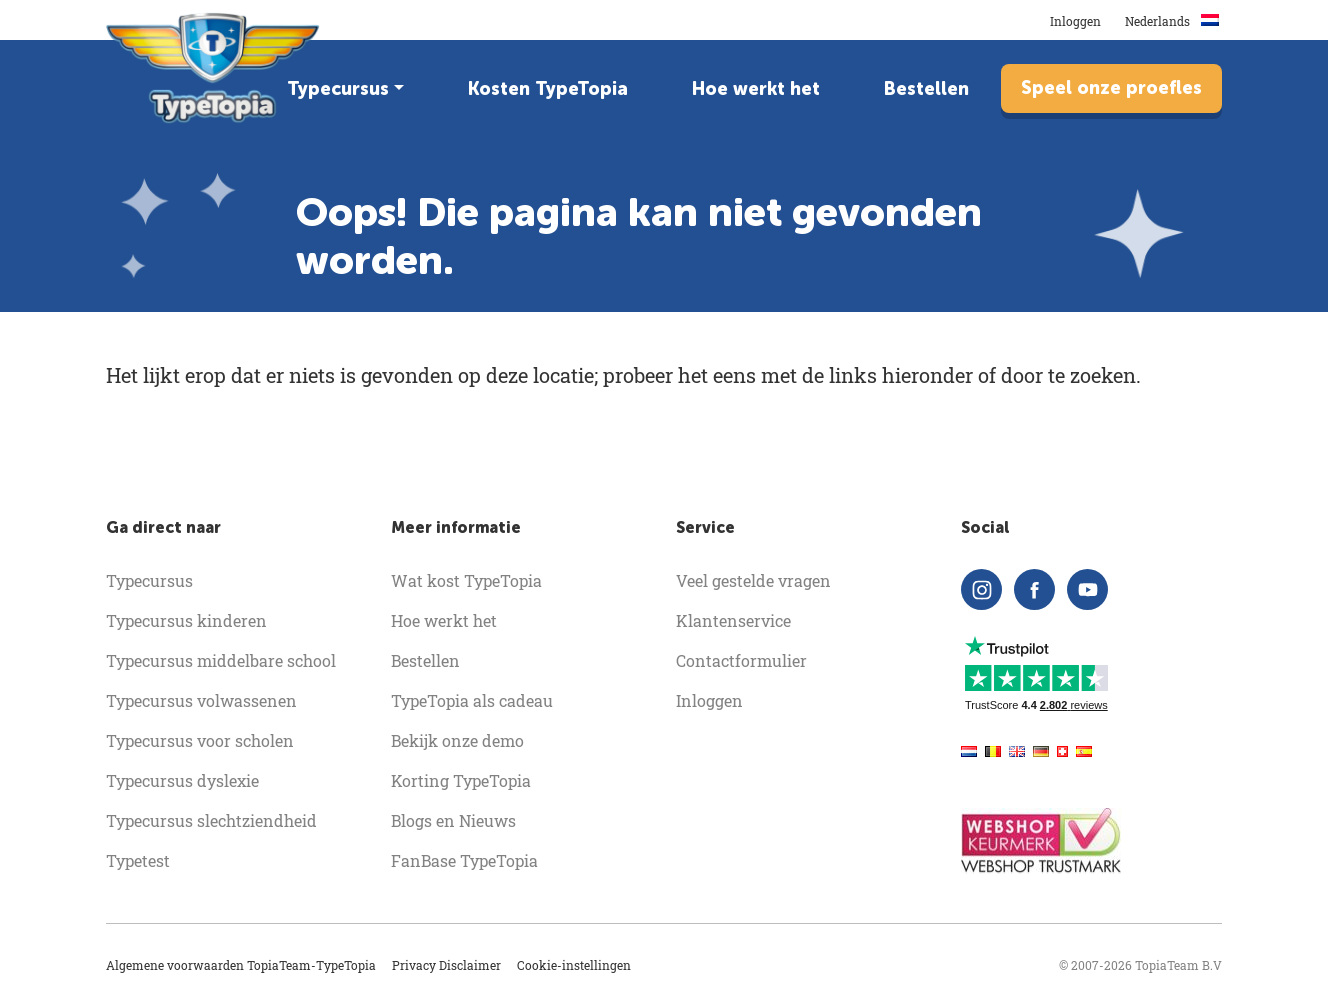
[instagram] (981, 589)
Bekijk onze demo (457, 740)
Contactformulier (741, 660)
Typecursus (338, 89)
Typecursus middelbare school (221, 660)
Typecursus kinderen (186, 620)
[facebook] (1034, 589)
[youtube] (1087, 589)
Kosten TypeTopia (548, 89)
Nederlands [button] (1173, 21)
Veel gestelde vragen (753, 580)
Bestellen (926, 89)
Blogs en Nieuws (453, 820)
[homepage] (214, 68)
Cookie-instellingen (574, 965)
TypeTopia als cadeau (472, 700)
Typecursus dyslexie (182, 780)
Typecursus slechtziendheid (211, 820)
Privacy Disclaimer (446, 965)
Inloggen (1075, 21)
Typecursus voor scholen (200, 740)
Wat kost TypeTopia (466, 580)
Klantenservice (733, 620)
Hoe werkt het (756, 89)
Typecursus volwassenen (201, 700)
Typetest (138, 860)
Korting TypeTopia (461, 780)
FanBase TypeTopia (464, 860)
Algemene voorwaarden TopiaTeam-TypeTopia (241, 965)
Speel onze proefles (1111, 88)
